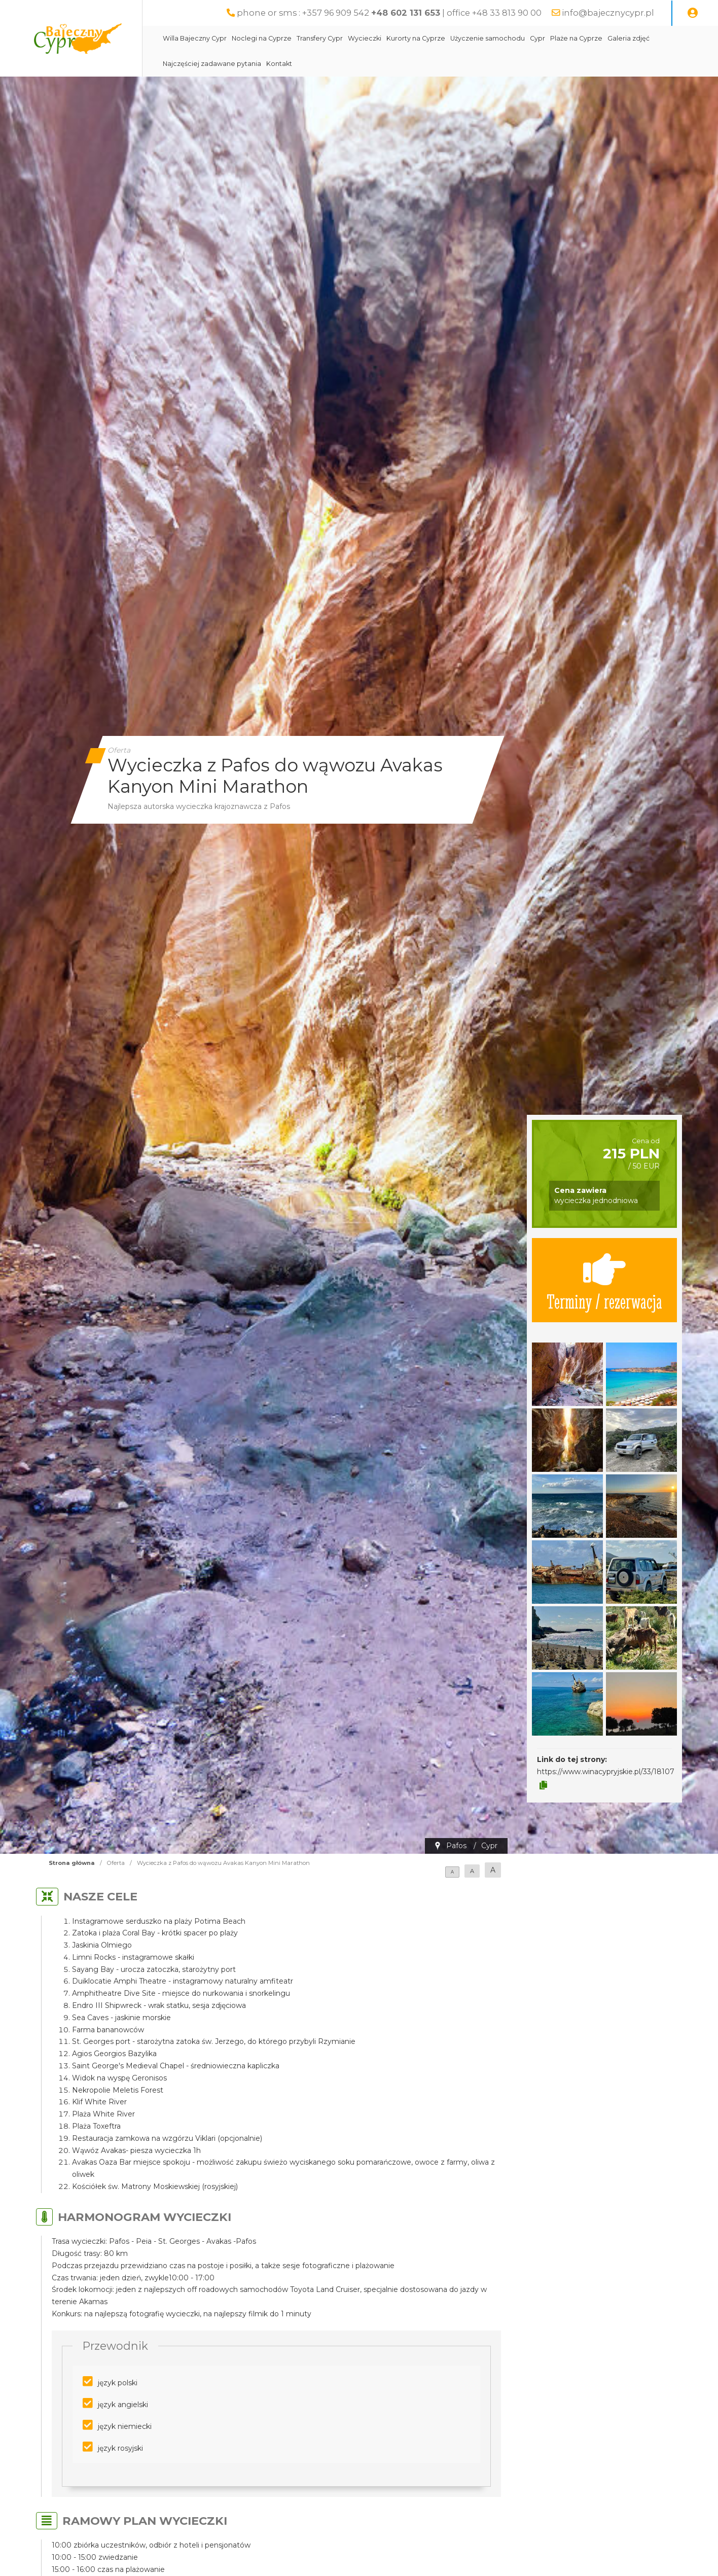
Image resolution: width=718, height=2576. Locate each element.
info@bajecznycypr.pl (608, 13)
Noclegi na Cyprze (262, 38)
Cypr (537, 38)
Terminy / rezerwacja (604, 1280)
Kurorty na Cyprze (415, 38)
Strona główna (72, 1862)
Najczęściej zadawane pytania (212, 63)
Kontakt (279, 63)
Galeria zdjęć (628, 38)
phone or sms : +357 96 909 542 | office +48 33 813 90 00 (389, 13)
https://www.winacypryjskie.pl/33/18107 (605, 1771)
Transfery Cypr (320, 38)
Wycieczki (364, 38)
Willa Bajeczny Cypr (195, 38)
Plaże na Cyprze (576, 38)
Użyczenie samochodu (487, 38)
